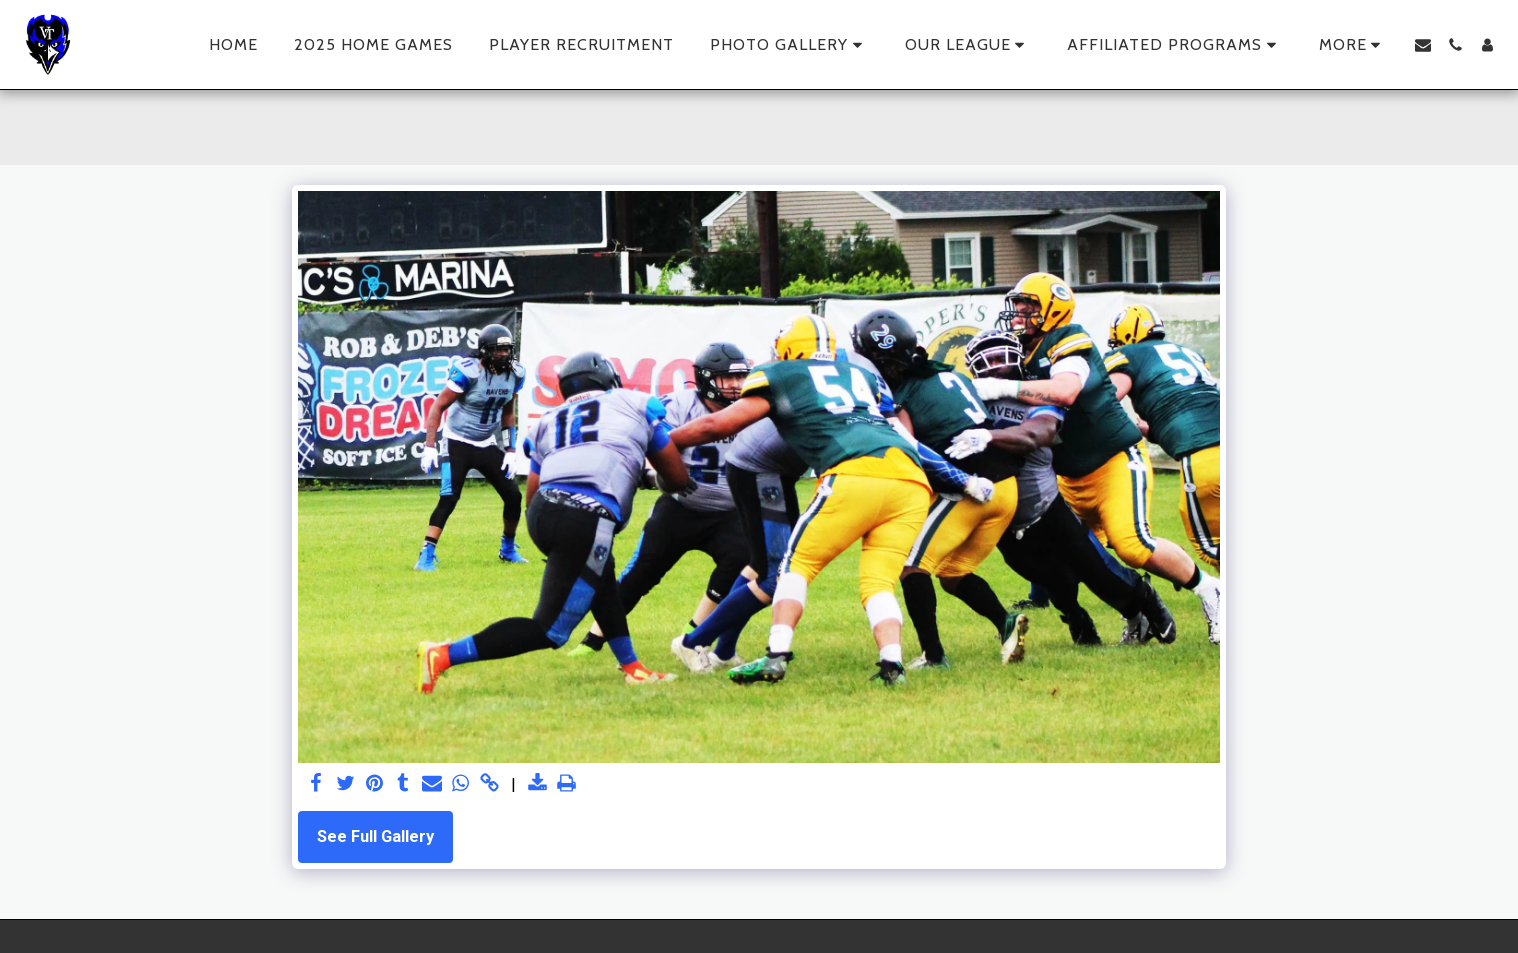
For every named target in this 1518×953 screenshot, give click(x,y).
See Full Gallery (375, 836)
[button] (789, 45)
